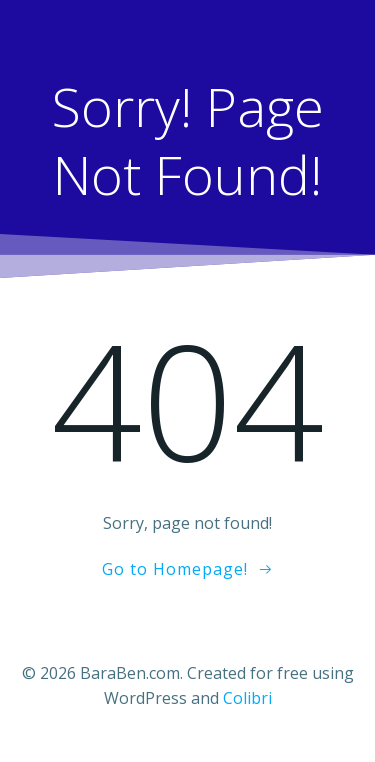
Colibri (247, 698)
